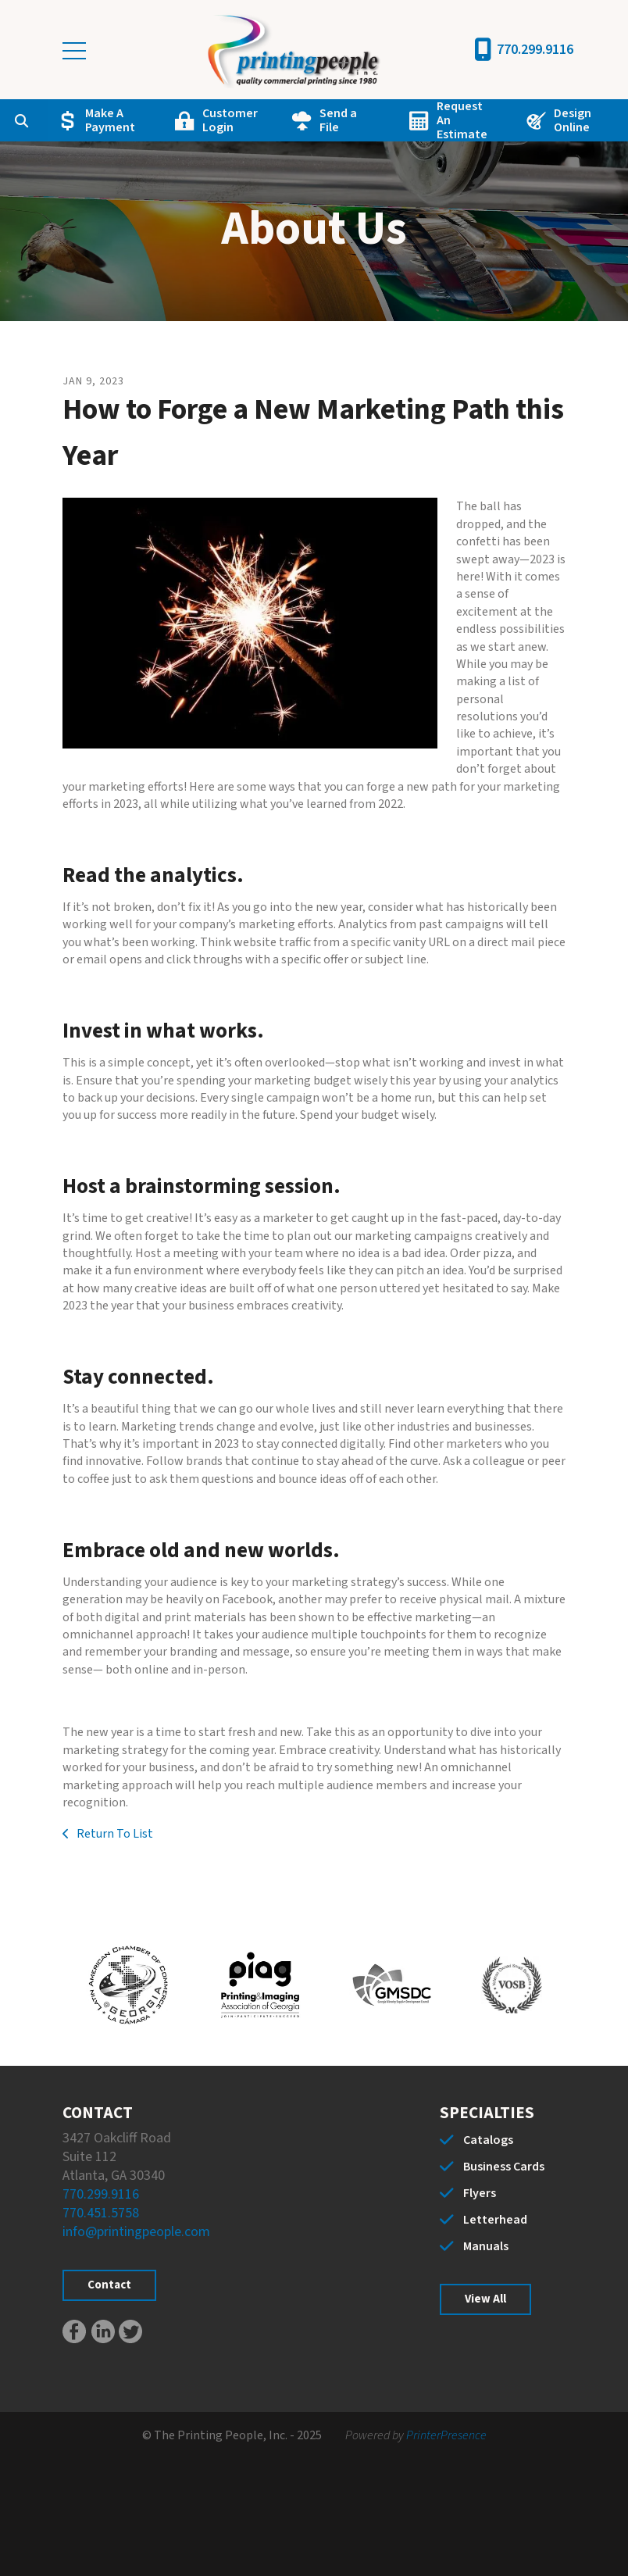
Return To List (113, 1833)
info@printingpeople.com (136, 2232)
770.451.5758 (100, 2213)
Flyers (479, 2193)
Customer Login (230, 120)
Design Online (572, 120)
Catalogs (488, 2140)
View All (485, 2299)
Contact (109, 2285)
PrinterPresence (446, 2435)
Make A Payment (110, 120)
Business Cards (503, 2166)
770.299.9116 (535, 49)
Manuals (485, 2246)
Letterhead (495, 2219)
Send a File (338, 120)
